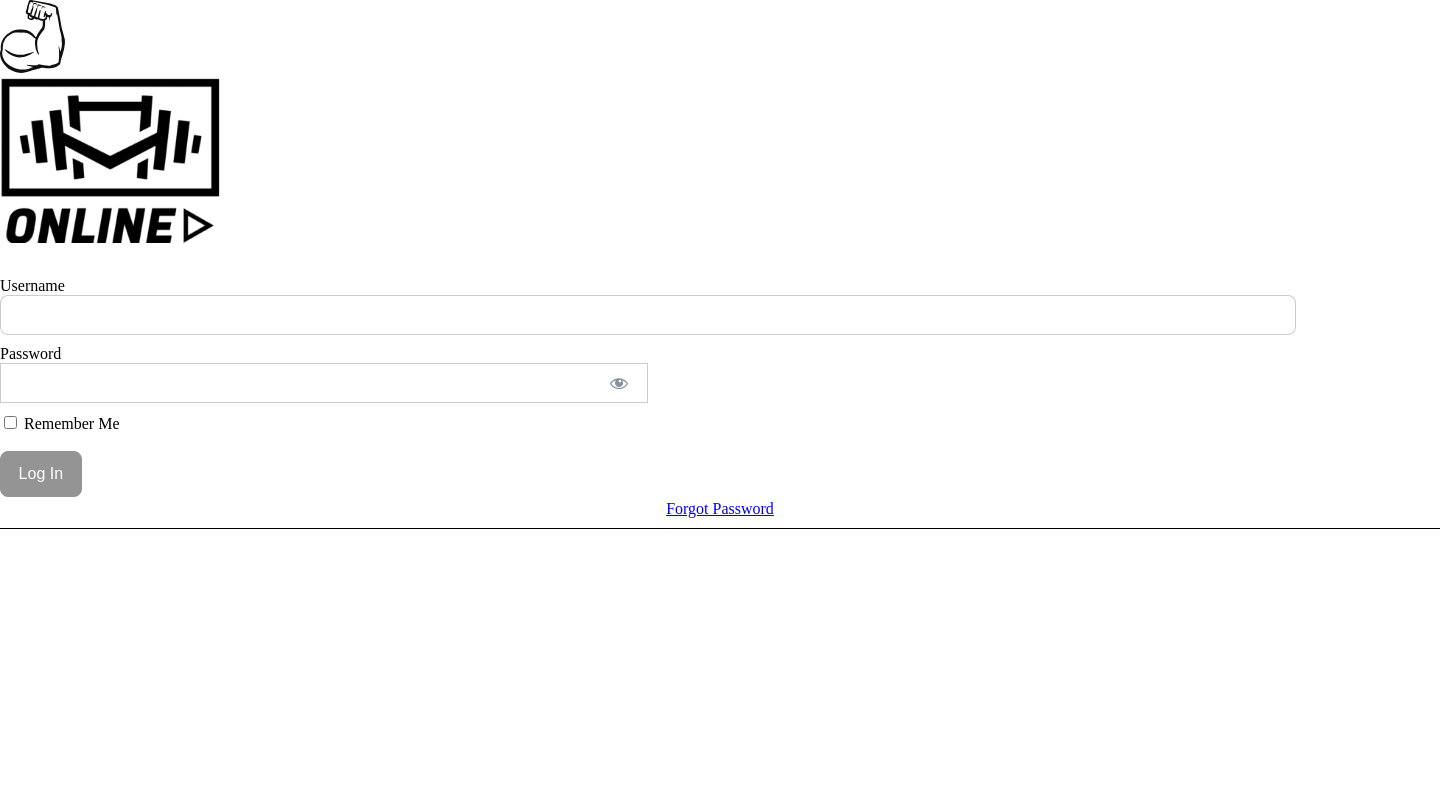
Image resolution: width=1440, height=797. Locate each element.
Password (30, 353)
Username (32, 285)
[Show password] (619, 383)
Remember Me (62, 423)
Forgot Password (720, 508)
